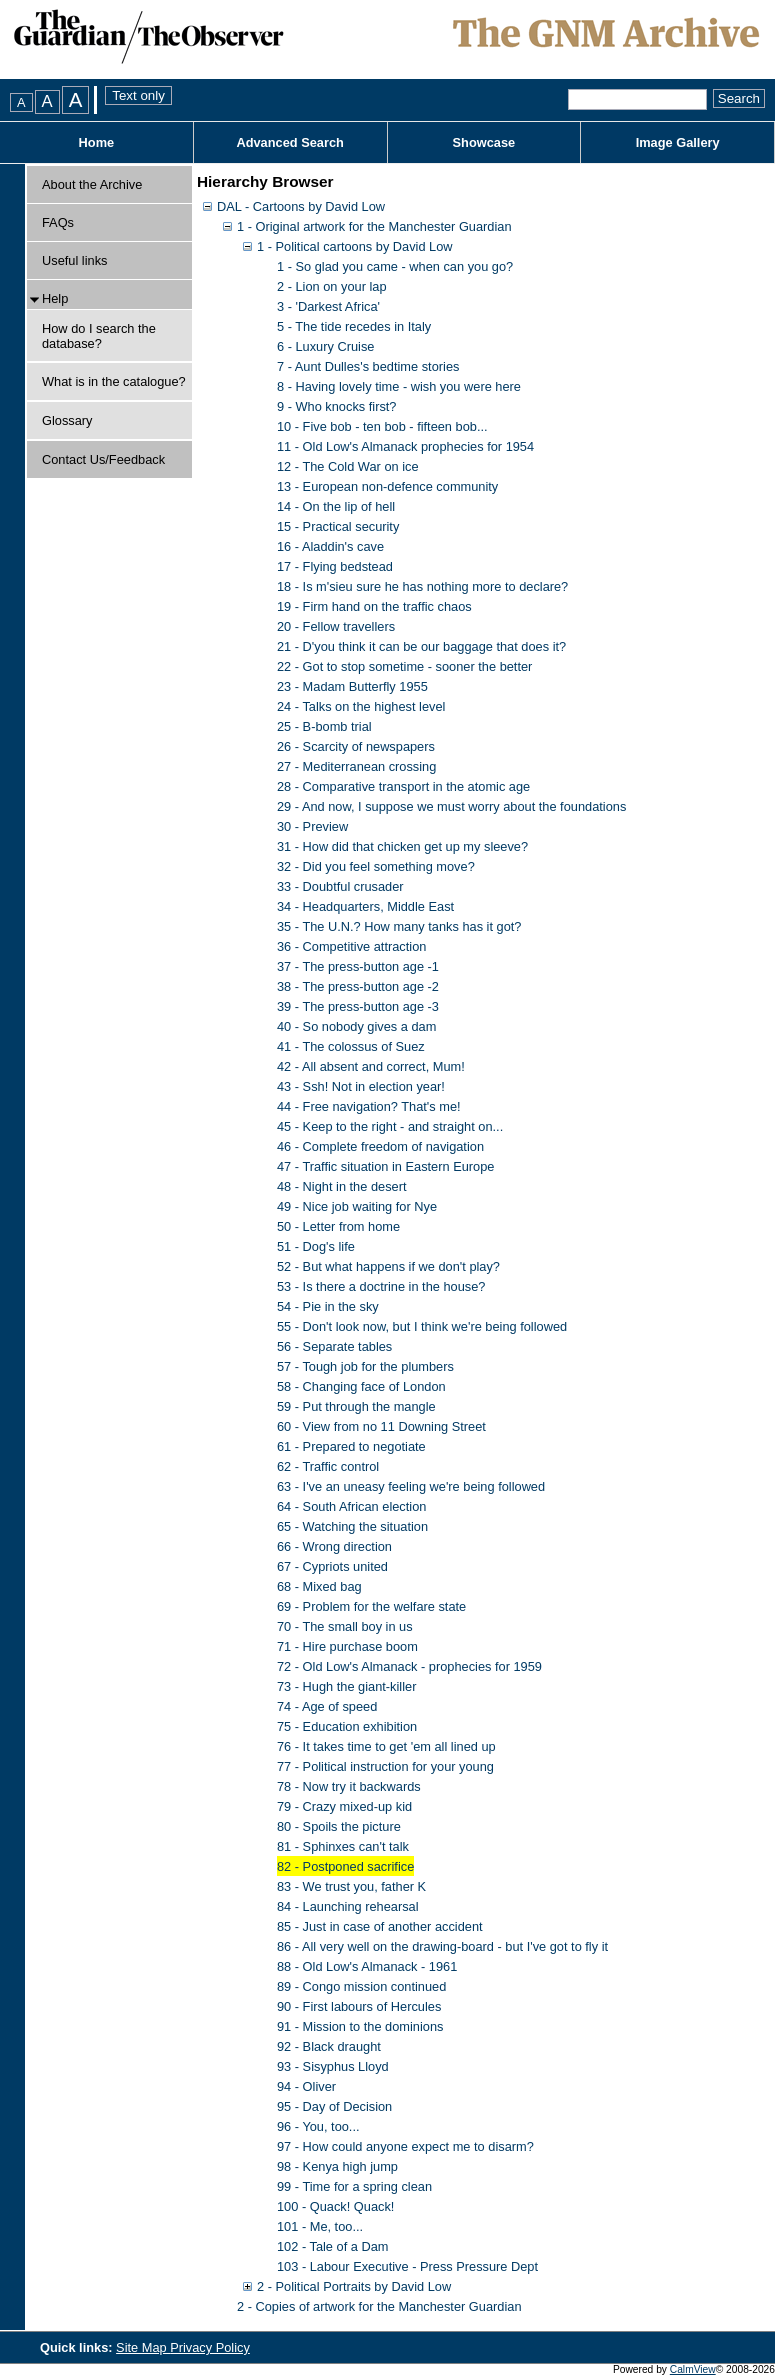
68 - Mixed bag (319, 1586)
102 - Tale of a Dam (332, 2246)
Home (97, 142)
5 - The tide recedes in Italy (354, 326)
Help (55, 298)
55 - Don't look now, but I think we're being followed (422, 1326)
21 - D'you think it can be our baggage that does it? (421, 646)
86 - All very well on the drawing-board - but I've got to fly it (442, 1946)
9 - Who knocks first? (336, 406)
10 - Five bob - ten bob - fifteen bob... (382, 426)
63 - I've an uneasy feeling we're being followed (411, 1486)
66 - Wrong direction (334, 1546)
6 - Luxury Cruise (325, 346)
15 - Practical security (338, 526)
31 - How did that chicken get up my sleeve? (402, 846)
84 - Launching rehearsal (348, 1906)
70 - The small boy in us (345, 1626)
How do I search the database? (99, 336)
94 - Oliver (306, 2086)
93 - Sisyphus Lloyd (333, 2066)
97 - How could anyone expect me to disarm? (405, 2146)
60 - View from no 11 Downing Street (381, 1426)
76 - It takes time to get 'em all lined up (386, 1746)
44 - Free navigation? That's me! (369, 1106)
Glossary (67, 420)
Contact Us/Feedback (103, 459)
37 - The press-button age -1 (358, 966)
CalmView (693, 2369)
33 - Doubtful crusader (340, 886)
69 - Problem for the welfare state (371, 1606)
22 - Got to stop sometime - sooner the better (404, 666)
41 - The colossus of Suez (351, 1046)
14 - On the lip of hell (336, 506)
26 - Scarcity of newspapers (356, 746)
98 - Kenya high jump (337, 2166)
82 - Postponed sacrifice (345, 1866)
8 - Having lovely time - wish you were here (399, 386)
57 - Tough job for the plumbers (365, 1366)
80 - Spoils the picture (339, 1826)
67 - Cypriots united (332, 1566)
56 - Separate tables (334, 1346)
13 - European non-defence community (387, 486)
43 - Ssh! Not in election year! (361, 1086)
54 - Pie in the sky (328, 1306)
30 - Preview (312, 826)
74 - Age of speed (327, 1706)
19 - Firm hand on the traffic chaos (374, 606)
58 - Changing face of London (361, 1386)
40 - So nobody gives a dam (356, 1026)
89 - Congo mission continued (361, 1986)
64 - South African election (351, 1506)
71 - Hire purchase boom (347, 1646)
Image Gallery (678, 142)
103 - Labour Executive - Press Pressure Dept (407, 2266)
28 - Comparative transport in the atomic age (403, 786)
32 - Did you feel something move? (376, 866)
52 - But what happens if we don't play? (388, 1266)
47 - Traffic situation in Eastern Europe (385, 1166)
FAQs (58, 222)
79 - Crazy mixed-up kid (344, 1806)
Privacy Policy (210, 2347)
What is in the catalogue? (114, 381)
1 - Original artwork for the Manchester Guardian (374, 226)
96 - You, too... (318, 2126)
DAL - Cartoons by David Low (301, 206)
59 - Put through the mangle (356, 1406)
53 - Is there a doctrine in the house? (381, 1286)
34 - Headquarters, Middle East (365, 906)
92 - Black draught (329, 2046)
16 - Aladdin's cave (330, 546)
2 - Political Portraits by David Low (354, 2286)
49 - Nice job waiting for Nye (357, 1206)
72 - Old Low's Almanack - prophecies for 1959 (409, 1666)
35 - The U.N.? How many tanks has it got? (399, 926)
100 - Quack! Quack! (335, 2206)
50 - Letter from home (338, 1226)
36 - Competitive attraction (351, 946)
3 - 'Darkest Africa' (328, 306)
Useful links (74, 260)
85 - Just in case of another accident (380, 1926)
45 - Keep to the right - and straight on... (390, 1126)
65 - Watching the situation (352, 1526)
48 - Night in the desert (341, 1186)
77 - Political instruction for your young (385, 1766)
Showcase (484, 142)
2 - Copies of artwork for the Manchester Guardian (379, 2306)
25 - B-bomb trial (324, 726)
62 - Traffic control (328, 1466)
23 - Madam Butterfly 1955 (352, 686)
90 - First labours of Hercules (359, 2006)
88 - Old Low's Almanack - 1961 (367, 1966)
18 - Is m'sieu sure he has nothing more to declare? (422, 586)
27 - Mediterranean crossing (356, 766)
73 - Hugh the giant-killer (346, 1686)
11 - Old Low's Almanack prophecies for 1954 (405, 446)
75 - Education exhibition (347, 1726)
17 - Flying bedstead (335, 566)
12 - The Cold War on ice (348, 466)
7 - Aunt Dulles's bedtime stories (368, 366)
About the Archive (92, 184)
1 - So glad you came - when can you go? (395, 266)
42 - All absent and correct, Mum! (371, 1066)
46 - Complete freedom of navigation (380, 1146)
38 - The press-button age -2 (358, 986)
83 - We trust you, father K (351, 1886)
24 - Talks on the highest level (361, 706)
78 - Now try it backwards (349, 1786)
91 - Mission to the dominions (360, 2026)
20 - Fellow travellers (336, 626)
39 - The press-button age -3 (358, 1006)
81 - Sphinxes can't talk (343, 1846)
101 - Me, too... (320, 2226)
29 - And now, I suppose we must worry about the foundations (451, 806)
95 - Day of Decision (334, 2106)
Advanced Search (289, 142)
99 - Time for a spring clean (354, 2186)
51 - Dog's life (316, 1246)
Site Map (143, 2347)
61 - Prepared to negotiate (351, 1446)
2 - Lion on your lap (332, 286)
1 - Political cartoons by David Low (355, 246)
